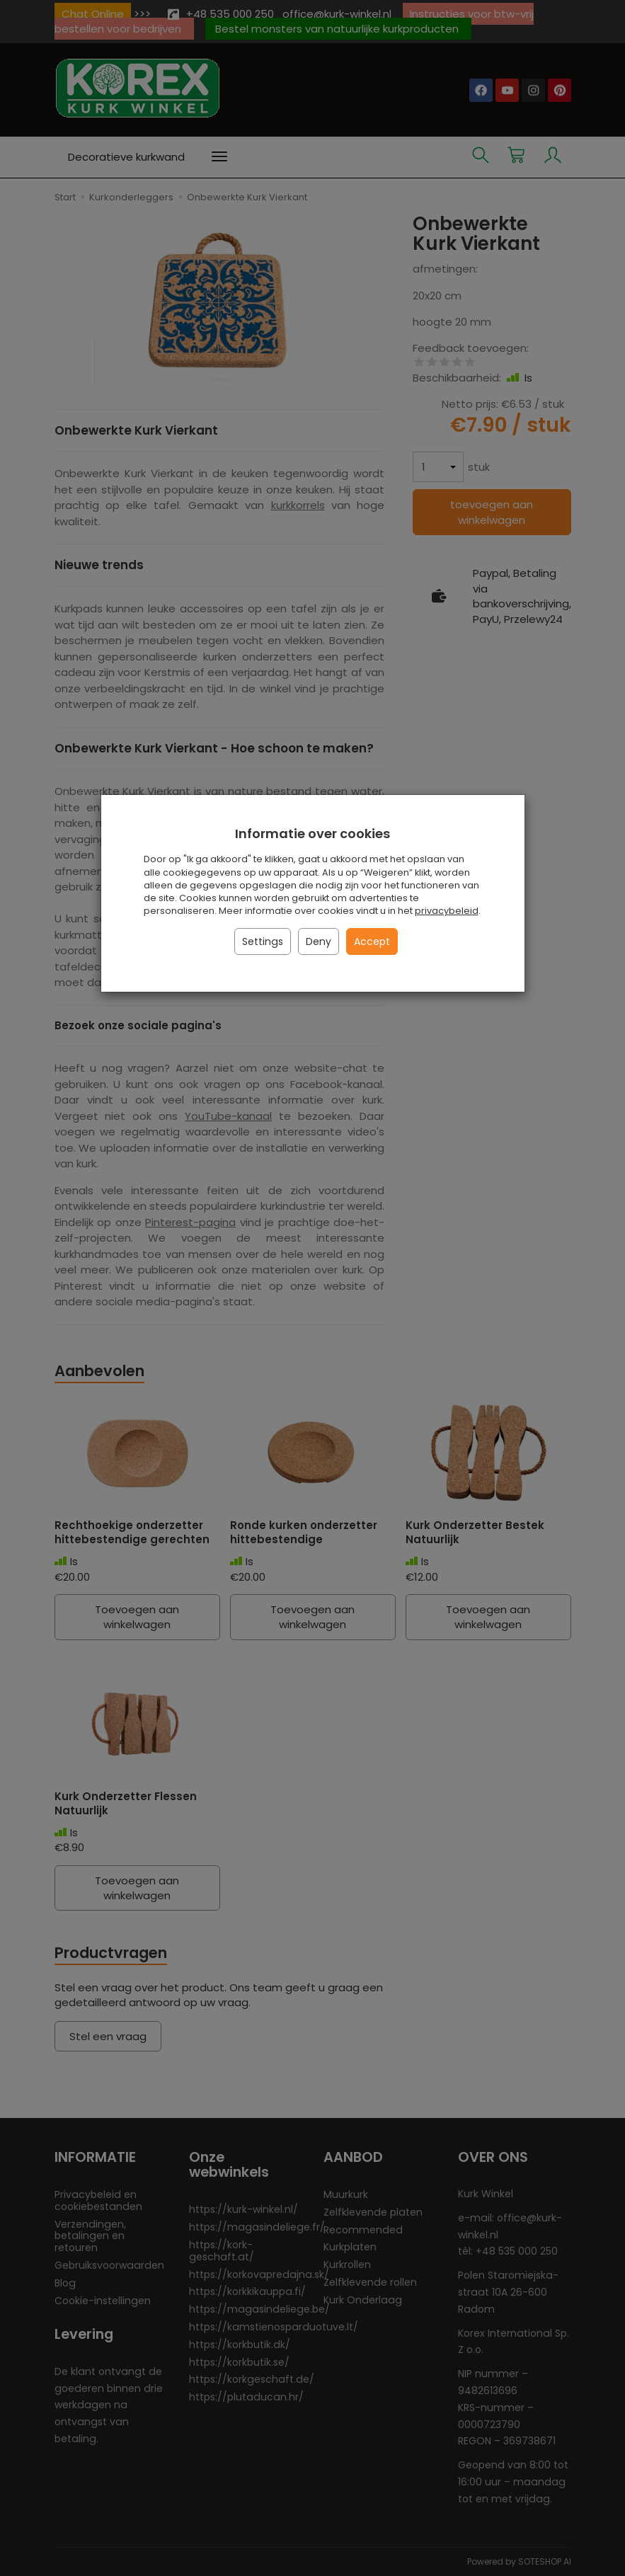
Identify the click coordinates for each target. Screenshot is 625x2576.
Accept (372, 941)
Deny (318, 941)
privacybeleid (446, 911)
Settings (262, 941)
